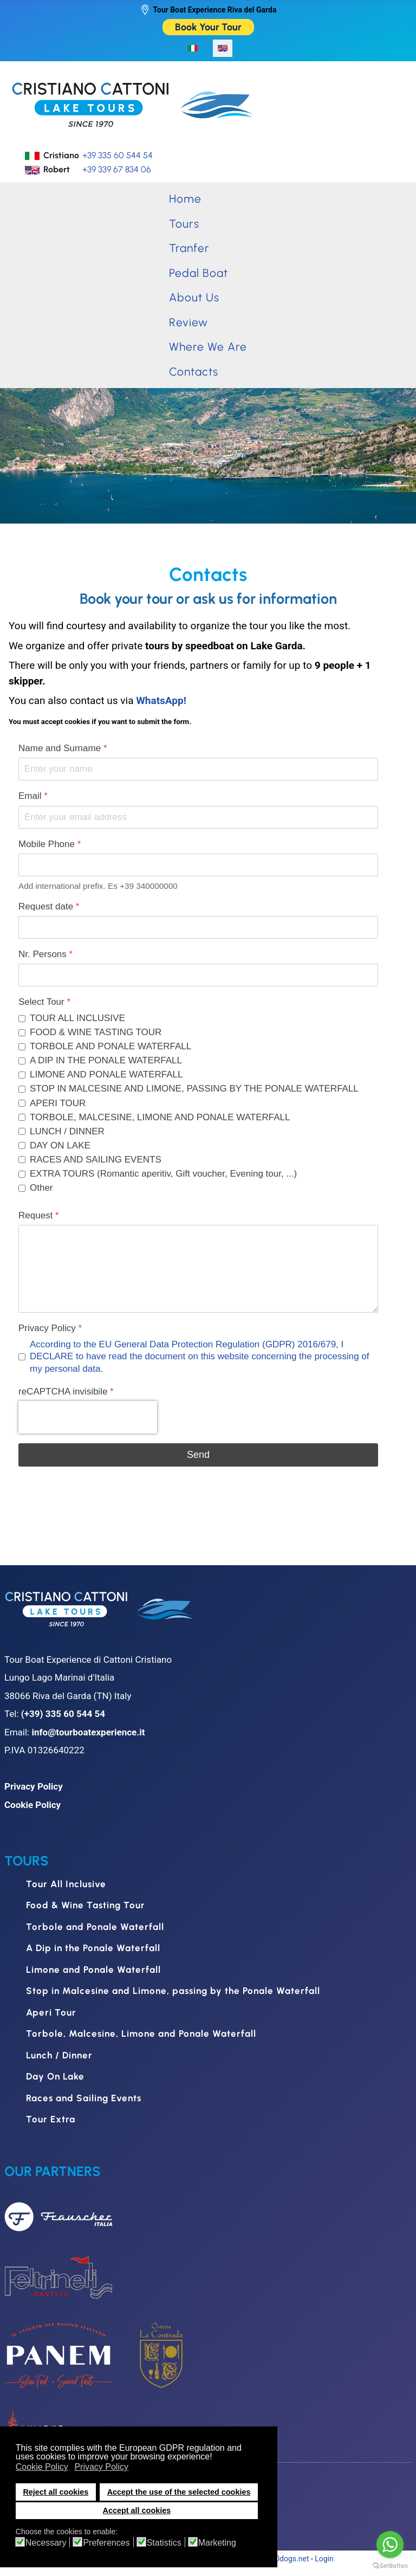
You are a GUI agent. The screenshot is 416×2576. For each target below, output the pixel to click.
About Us (194, 297)
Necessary (46, 2543)
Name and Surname (62, 748)
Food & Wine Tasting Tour (85, 1905)
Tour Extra (50, 2119)
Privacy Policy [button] (101, 2466)
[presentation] (87, 1417)
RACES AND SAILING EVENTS (95, 1159)
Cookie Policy (32, 1804)
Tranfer (189, 248)
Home (185, 198)
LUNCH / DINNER (67, 1131)
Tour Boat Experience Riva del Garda (214, 9)
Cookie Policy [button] (42, 2466)
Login (324, 2558)
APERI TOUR (58, 1103)
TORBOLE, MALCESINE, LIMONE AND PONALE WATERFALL (160, 1117)
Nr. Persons (45, 954)
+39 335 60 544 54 (117, 155)
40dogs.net (290, 2558)
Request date (48, 906)
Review (188, 322)
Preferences (106, 2543)
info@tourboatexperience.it (88, 1732)
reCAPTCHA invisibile (66, 1391)
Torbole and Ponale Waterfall (95, 1926)
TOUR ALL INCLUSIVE (77, 1018)
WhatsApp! (161, 700)
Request (38, 1215)
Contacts (193, 371)
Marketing (217, 2543)
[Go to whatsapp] (390, 2544)
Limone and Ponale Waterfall (93, 1969)
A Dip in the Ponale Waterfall (93, 1947)
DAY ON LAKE (60, 1145)
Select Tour (44, 1002)
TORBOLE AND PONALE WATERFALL (110, 1046)
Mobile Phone (49, 844)
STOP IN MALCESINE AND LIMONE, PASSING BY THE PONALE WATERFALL (194, 1088)
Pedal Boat (198, 273)
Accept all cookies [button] (137, 2510)
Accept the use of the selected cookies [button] (179, 2492)
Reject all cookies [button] (55, 2492)
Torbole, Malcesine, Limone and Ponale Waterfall (141, 2033)
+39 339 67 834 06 (116, 169)
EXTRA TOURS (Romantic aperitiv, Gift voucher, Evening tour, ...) (163, 1173)
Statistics (164, 2543)
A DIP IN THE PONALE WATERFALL (106, 1060)
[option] (193, 47)
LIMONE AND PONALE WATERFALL (106, 1074)
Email (33, 796)
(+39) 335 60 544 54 (63, 1713)
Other (41, 1188)
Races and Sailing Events (83, 2098)
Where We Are (208, 346)
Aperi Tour (51, 2012)
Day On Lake (55, 2076)
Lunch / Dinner (59, 2055)
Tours (184, 223)
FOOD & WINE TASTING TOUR (95, 1032)
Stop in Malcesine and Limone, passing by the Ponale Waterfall (173, 1990)
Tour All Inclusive (66, 1883)
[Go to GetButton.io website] (390, 2565)
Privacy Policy (50, 1328)
